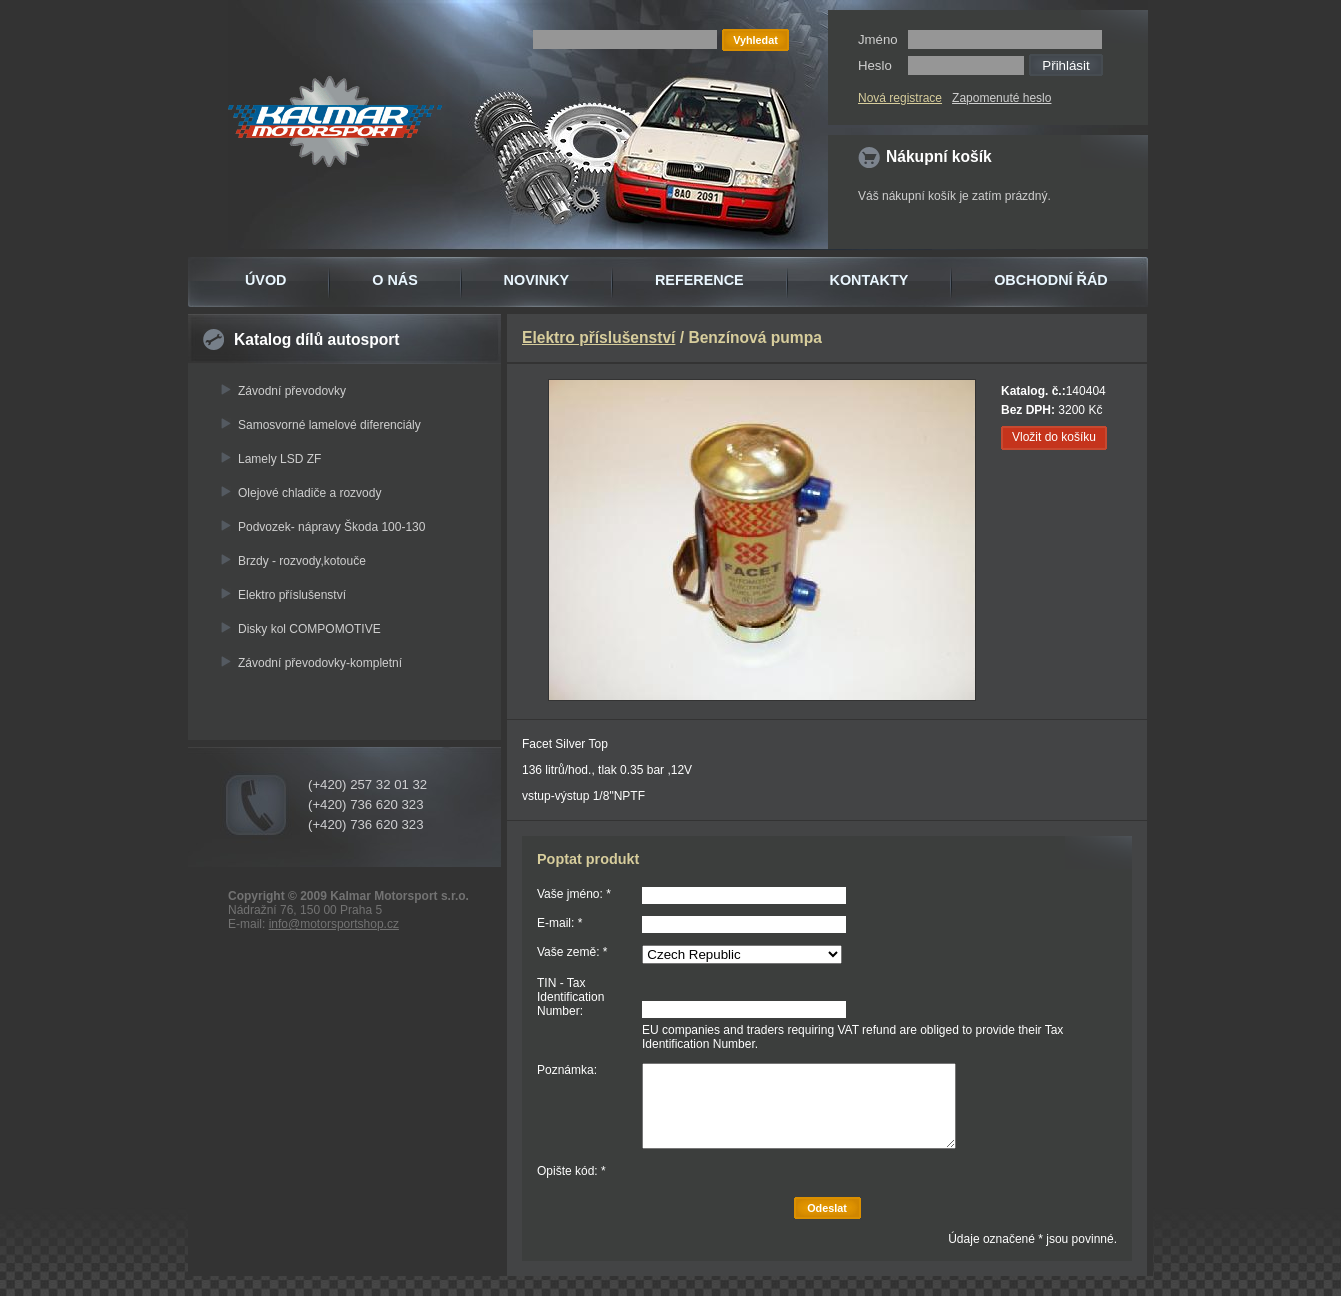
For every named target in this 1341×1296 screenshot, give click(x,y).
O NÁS (395, 280)
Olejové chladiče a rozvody (309, 493)
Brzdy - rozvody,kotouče (302, 561)
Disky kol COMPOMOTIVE (309, 629)
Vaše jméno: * (574, 894)
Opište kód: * (571, 1171)
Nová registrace (900, 98)
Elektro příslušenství (292, 595)
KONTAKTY (869, 280)
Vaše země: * (572, 952)
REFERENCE (699, 280)
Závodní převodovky (292, 391)
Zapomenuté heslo (1001, 98)
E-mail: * (559, 923)
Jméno (878, 39)
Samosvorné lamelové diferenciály (329, 425)
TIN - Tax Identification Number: (570, 997)
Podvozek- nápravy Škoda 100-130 (331, 527)
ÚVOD (266, 280)
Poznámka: (567, 1070)
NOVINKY (537, 280)
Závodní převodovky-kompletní (320, 663)
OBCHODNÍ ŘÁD (1051, 280)
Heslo (875, 65)
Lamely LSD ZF (279, 459)
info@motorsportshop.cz (334, 924)
